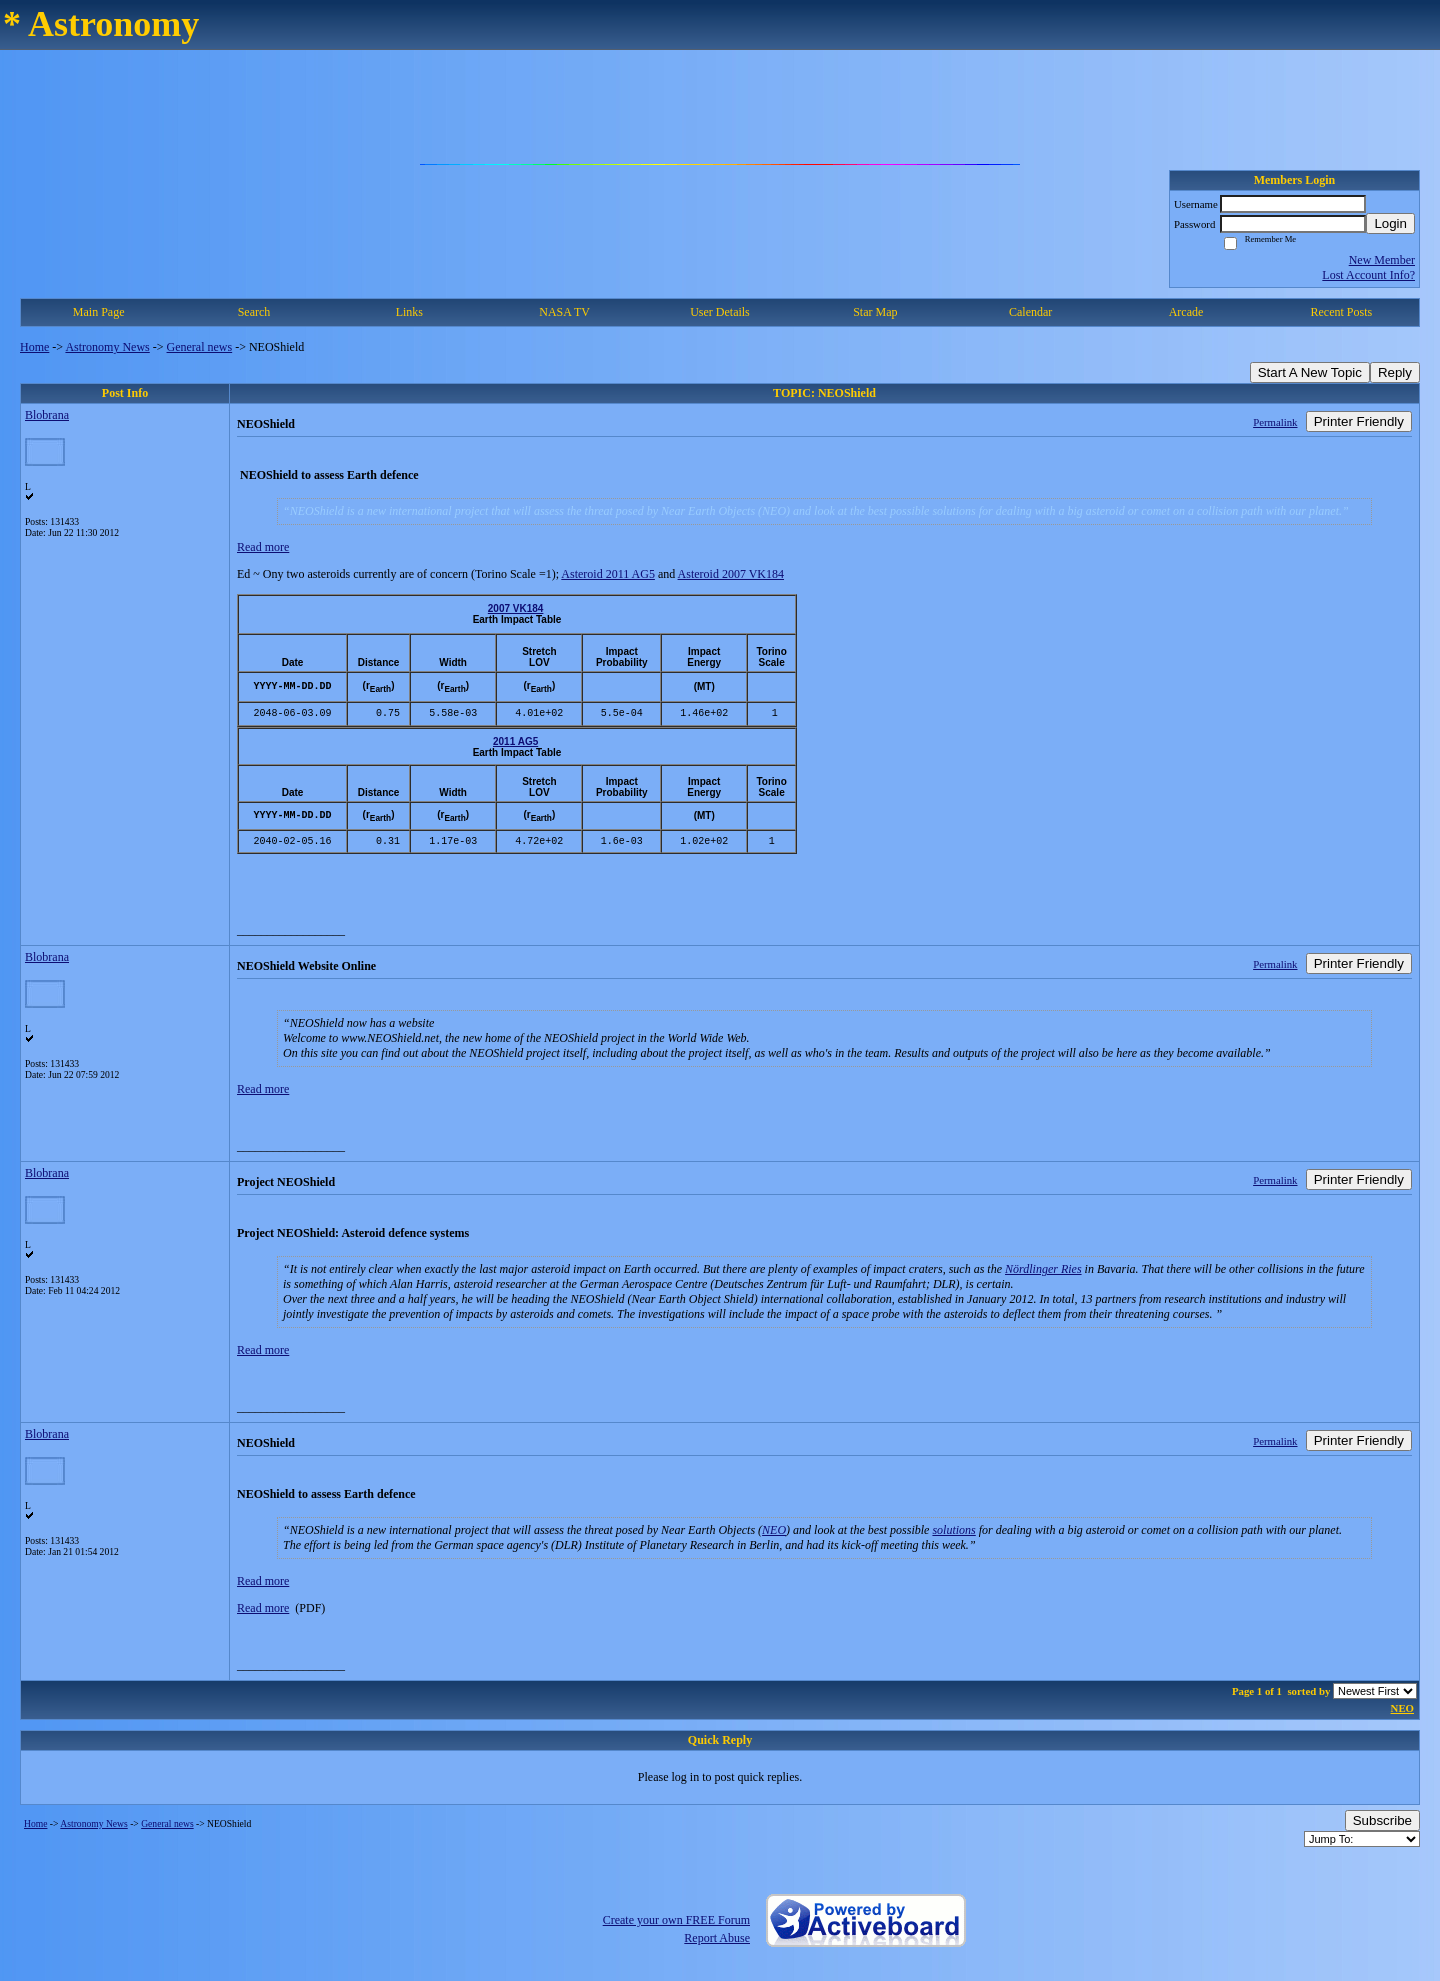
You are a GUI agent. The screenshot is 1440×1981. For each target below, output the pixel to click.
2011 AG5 (515, 740)
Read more (263, 547)
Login (1390, 223)
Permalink (1275, 422)
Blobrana (47, 415)
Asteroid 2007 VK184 (731, 574)
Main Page (99, 312)
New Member (1382, 260)
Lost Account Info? (1368, 275)
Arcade (1186, 312)
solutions (953, 1530)
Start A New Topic (1310, 372)
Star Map (875, 312)
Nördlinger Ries (1043, 1269)
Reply (1395, 372)
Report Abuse (717, 1938)
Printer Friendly (1359, 421)
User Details (720, 312)
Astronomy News (107, 347)
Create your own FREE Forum (676, 1920)
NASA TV (564, 312)
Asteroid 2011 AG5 (608, 574)
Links (409, 312)
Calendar (1030, 312)
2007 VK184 (516, 608)
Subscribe (1382, 1820)
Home (34, 347)
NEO (774, 1530)
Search (254, 312)
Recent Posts (1341, 312)
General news (200, 347)
